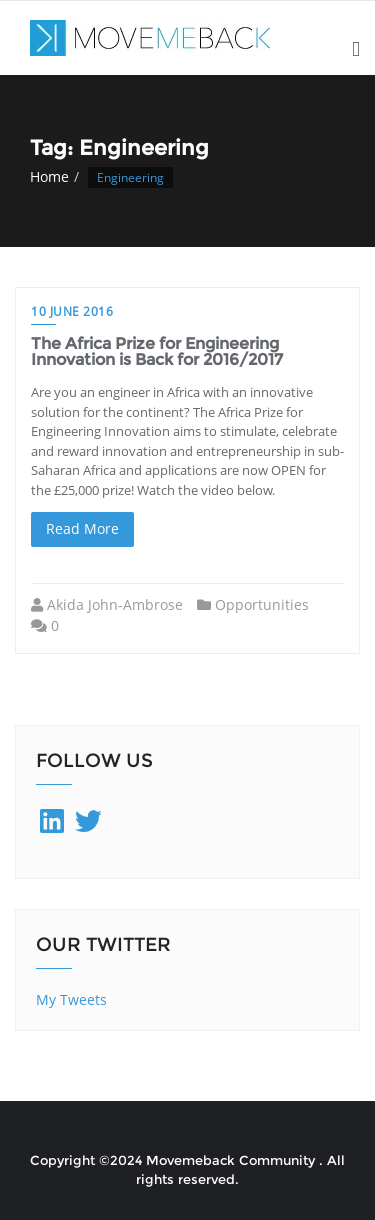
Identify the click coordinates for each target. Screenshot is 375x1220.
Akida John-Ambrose (115, 604)
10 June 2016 (72, 311)
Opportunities (262, 604)
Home (49, 176)
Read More (82, 528)
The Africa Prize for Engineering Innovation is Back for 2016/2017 (157, 351)
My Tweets (71, 999)
